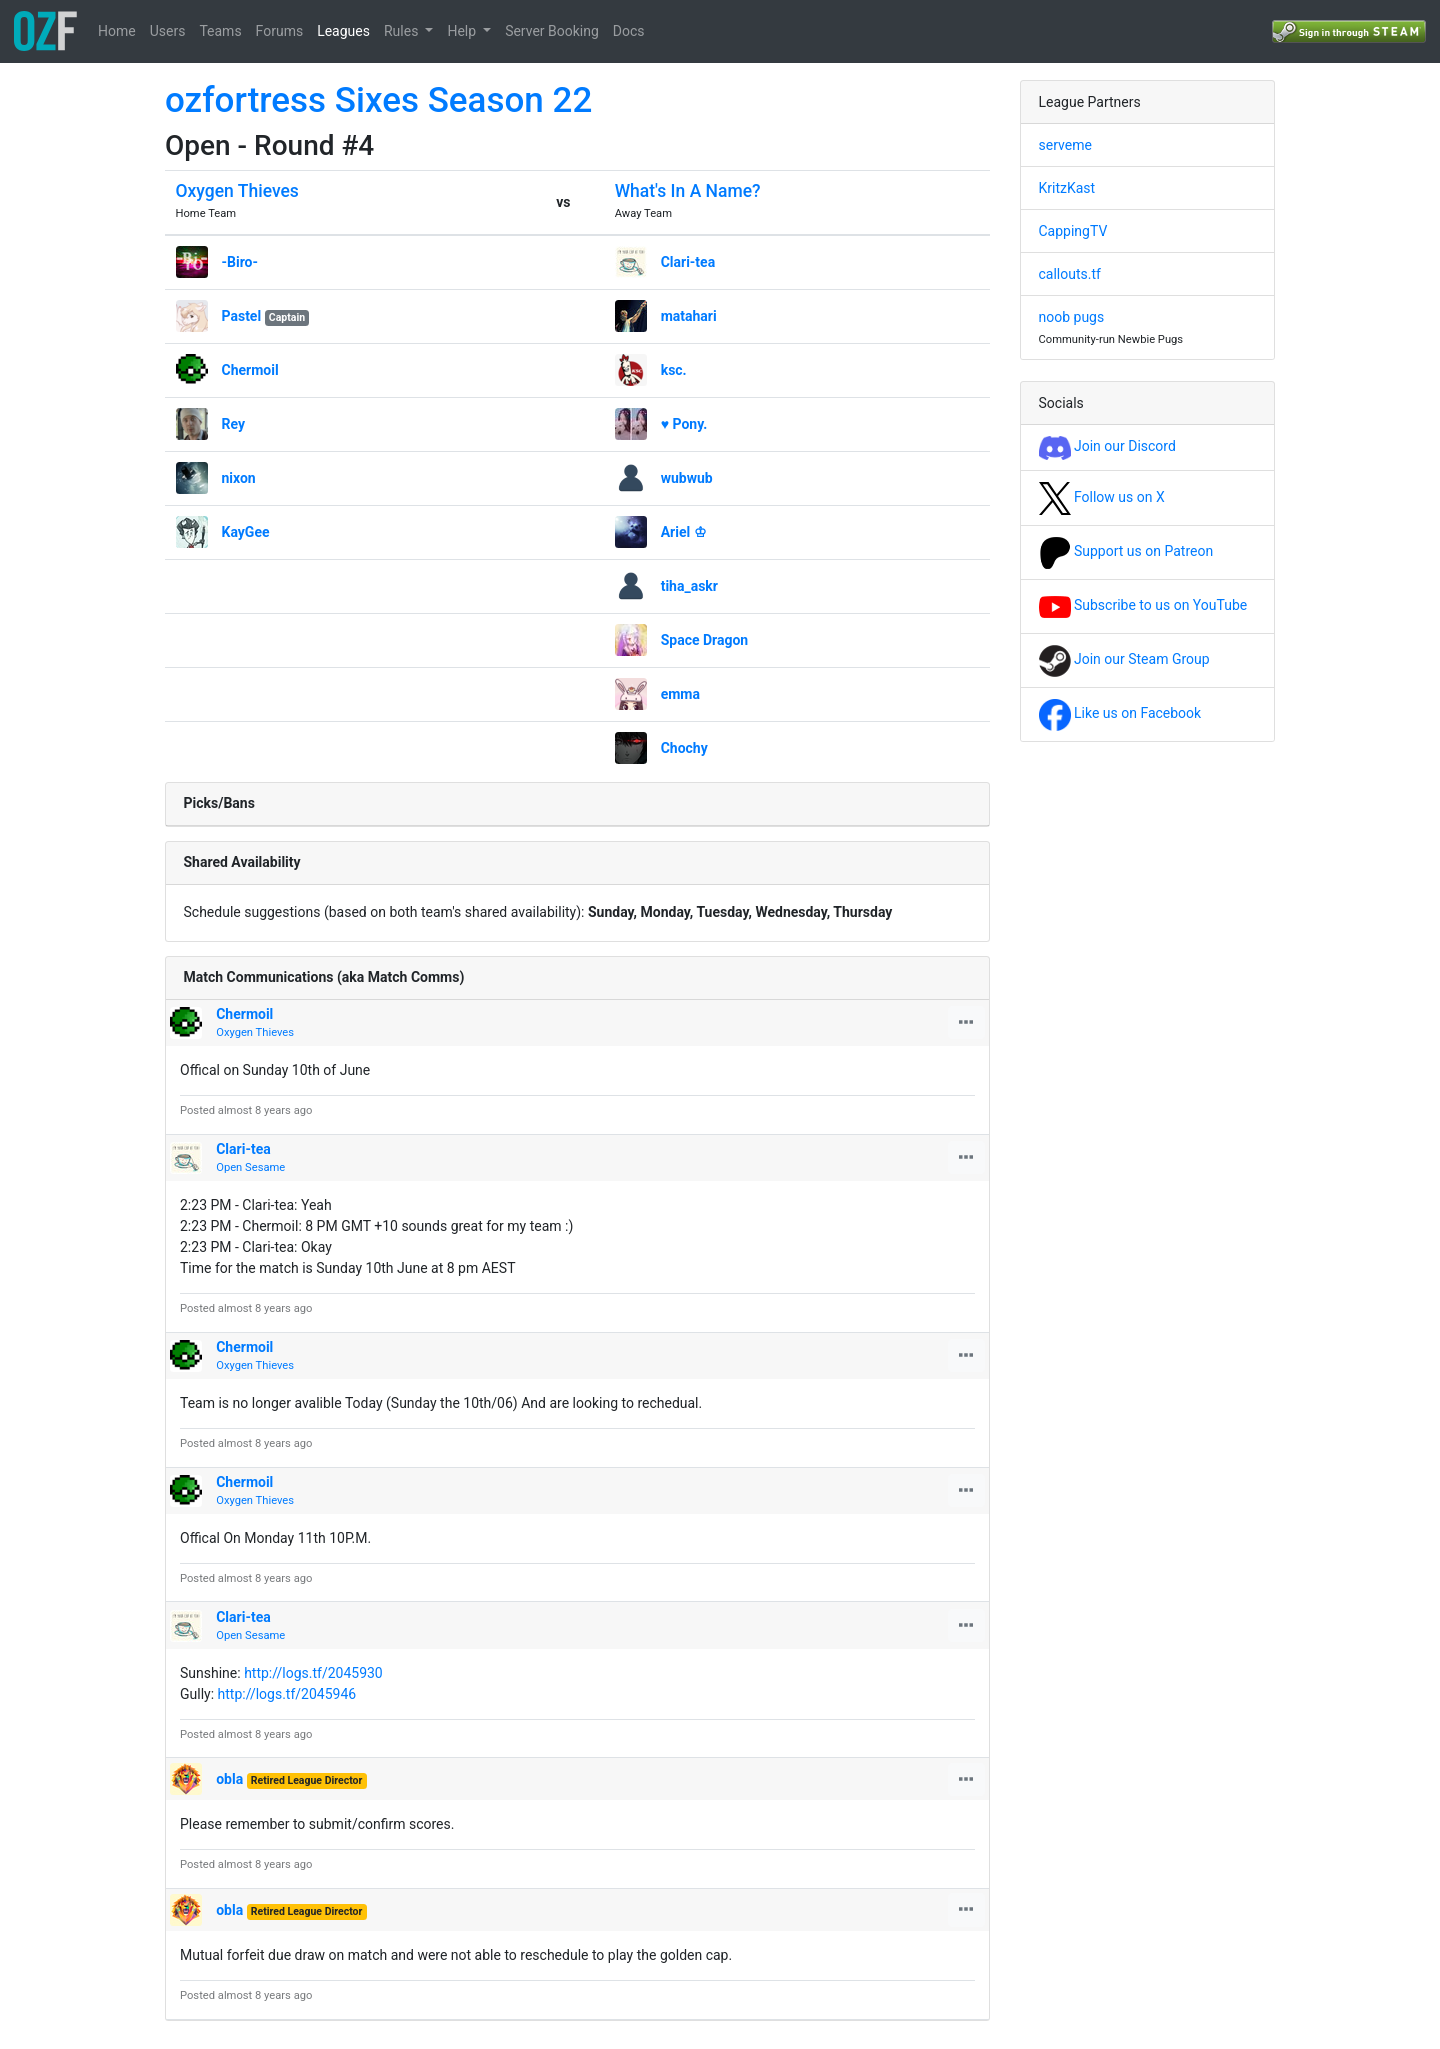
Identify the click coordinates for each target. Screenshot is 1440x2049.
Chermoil (250, 370)
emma (680, 694)
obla (229, 1779)
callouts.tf (1070, 274)
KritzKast (1067, 188)
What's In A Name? (688, 191)
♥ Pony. (684, 424)
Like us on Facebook (1120, 713)
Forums (280, 31)
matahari (689, 316)
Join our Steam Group (1124, 659)
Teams (220, 31)
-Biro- (240, 262)
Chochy (684, 748)
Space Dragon (705, 640)
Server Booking (552, 31)
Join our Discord (1107, 446)
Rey (234, 424)
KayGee (246, 532)
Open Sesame (250, 1167)
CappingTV (1073, 231)
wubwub (687, 478)
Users (168, 31)
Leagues (343, 31)
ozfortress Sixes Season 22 (378, 100)
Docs (629, 31)
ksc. (674, 370)
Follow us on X (1102, 497)
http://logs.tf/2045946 (287, 1694)
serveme (1065, 145)
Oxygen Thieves (237, 191)
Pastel (242, 316)
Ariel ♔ (684, 532)
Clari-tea (688, 262)
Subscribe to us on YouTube (1143, 605)
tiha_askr (689, 586)
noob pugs (1072, 317)
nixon (239, 478)
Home (117, 31)
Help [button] (463, 31)
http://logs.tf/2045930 (313, 1673)
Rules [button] (403, 31)
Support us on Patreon (1126, 551)
